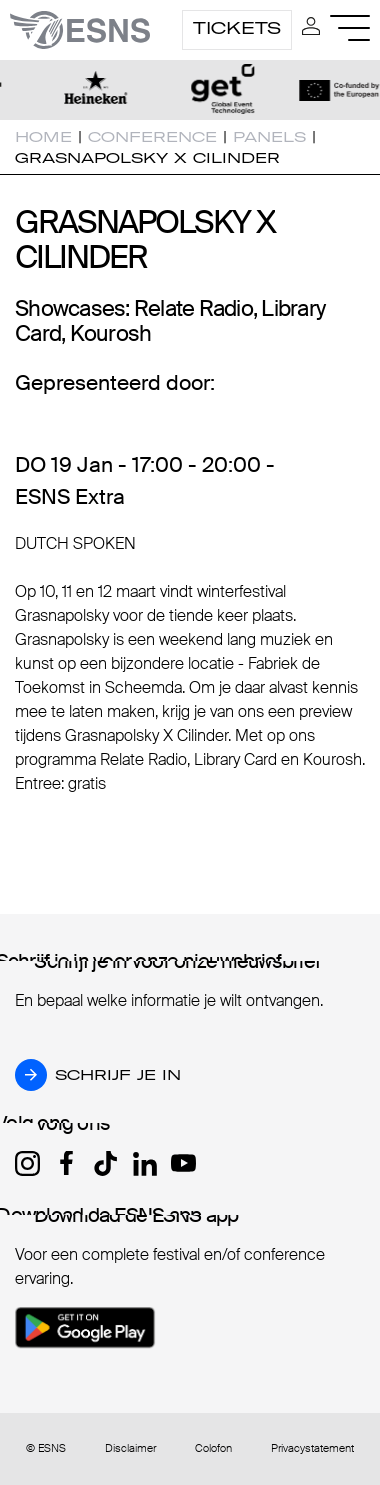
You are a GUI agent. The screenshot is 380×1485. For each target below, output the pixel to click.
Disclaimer (130, 1448)
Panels (269, 137)
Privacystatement (312, 1448)
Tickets (237, 28)
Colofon (213, 1448)
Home (43, 137)
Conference (152, 137)
